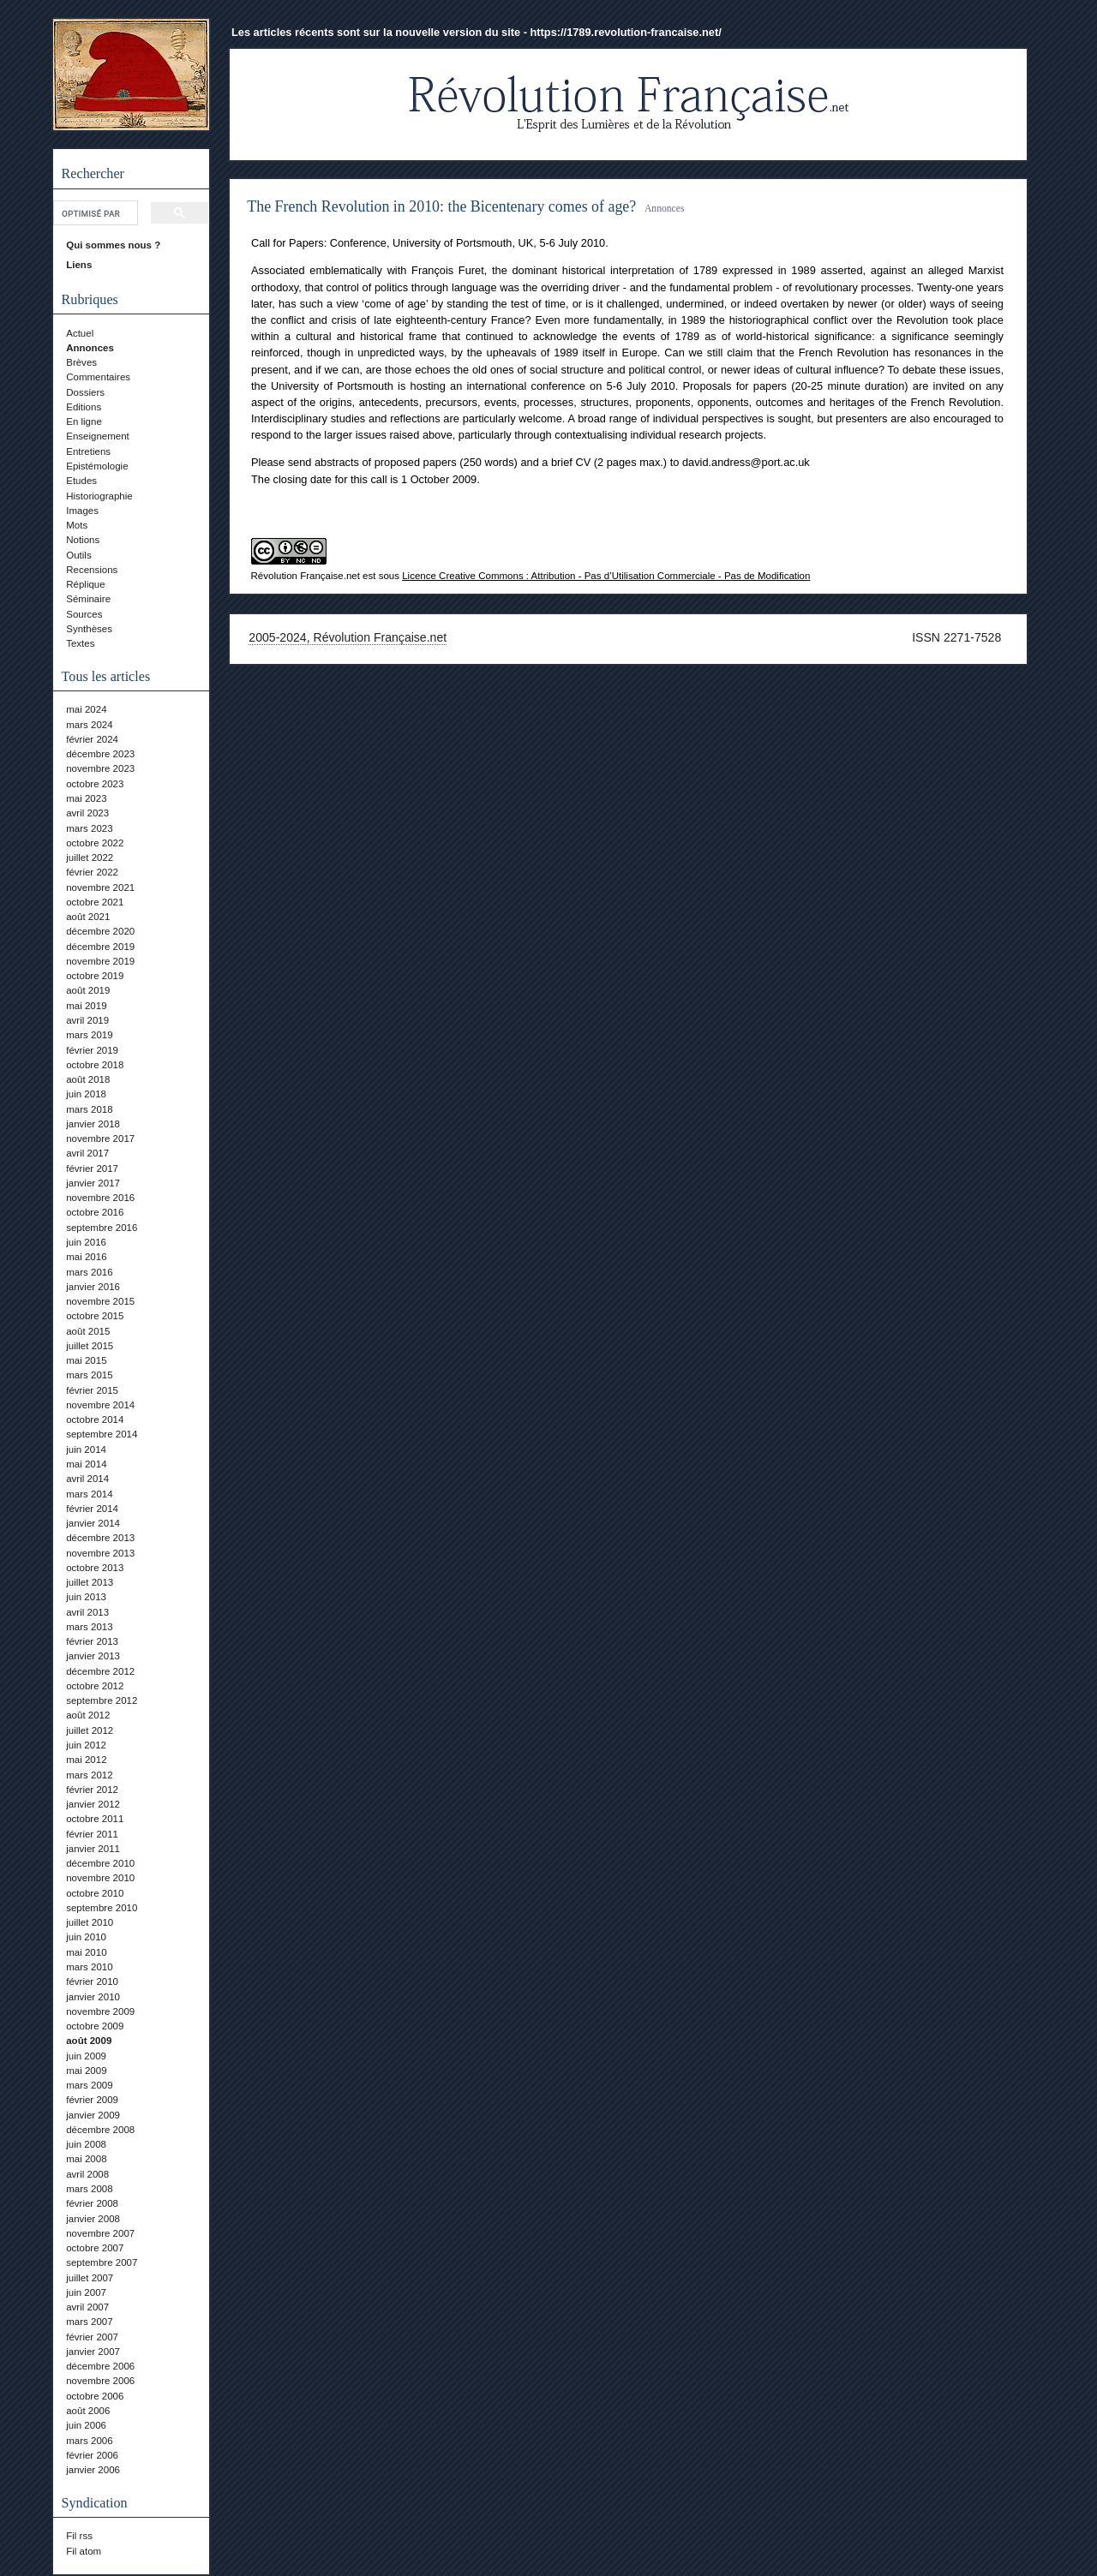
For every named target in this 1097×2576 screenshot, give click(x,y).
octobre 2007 (94, 2248)
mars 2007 (89, 2321)
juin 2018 (86, 1094)
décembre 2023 (100, 754)
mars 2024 (89, 725)
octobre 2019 (94, 976)
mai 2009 (86, 2070)
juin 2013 (86, 1597)
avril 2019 (87, 1020)
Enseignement (97, 436)
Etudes (81, 480)
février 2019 (92, 1050)
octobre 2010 (94, 1893)
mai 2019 (86, 1006)
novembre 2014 (100, 1405)
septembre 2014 (101, 1434)
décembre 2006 (100, 2366)
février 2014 (92, 1508)
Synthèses (89, 629)
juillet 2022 (89, 857)
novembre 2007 (100, 2233)
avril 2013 (87, 1612)
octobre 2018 (94, 1065)
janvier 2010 (93, 1997)
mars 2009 (89, 2085)
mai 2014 (86, 1464)
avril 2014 (87, 1478)
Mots (76, 525)
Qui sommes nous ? (113, 245)
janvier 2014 (93, 1523)
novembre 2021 (100, 887)
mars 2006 (89, 2441)
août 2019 (88, 990)
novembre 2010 (100, 1878)
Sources (84, 614)
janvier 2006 (93, 2470)
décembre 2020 (100, 931)
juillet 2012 (89, 1730)
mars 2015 (89, 1375)
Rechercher (93, 173)
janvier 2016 (93, 1287)
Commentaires (98, 377)
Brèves (81, 362)
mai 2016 (86, 1257)
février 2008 (92, 2203)
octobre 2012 (94, 1686)
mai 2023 (86, 798)
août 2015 (88, 1331)
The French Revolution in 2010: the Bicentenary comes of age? (441, 206)
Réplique (85, 584)
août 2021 (88, 916)
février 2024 (92, 739)
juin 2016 (86, 1242)
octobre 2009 (94, 2026)
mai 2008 (86, 2159)
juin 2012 (86, 1745)
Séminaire (88, 599)
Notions (82, 540)
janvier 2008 (93, 2219)
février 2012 (92, 1789)
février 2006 (92, 2455)
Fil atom (83, 2551)
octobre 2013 (94, 1568)
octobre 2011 (94, 1819)
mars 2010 (89, 1967)
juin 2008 (86, 2144)
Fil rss (79, 2536)
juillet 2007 (89, 2278)
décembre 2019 (100, 946)
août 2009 (88, 2040)
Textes (80, 643)
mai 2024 (86, 709)
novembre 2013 (100, 1553)
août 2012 (88, 1715)
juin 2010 (86, 1937)
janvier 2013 (93, 1656)
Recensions (91, 570)
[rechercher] (94, 213)
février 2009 (92, 2100)
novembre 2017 (100, 1138)
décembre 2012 (100, 1671)
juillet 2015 (89, 1346)
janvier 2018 (93, 1124)
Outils (78, 555)
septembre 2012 (101, 1700)
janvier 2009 (93, 2115)
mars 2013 (89, 1627)
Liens (79, 265)
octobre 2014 (94, 1419)
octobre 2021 (94, 902)
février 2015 (92, 1390)
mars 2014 (89, 1494)
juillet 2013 (89, 1582)
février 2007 (92, 2337)
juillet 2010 (89, 1922)
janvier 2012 (93, 1804)
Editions (83, 407)
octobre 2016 (94, 1212)
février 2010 (92, 1981)
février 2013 (92, 1641)
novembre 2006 (100, 2381)
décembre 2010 (100, 1863)
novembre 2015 (100, 1301)
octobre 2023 (94, 784)
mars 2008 (89, 2189)
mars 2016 (89, 1272)
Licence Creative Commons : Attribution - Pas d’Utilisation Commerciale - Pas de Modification (606, 576)
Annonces (90, 348)
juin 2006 (86, 2425)
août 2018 (88, 1079)
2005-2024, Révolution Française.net (348, 637)
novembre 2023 (100, 768)
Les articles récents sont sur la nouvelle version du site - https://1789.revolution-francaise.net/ (476, 32)
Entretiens (88, 451)
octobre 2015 (94, 1316)
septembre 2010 (101, 1908)
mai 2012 (86, 1759)
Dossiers (85, 392)
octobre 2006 (94, 2396)
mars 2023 (89, 828)
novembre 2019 (100, 961)
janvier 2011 (93, 1849)
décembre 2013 (100, 1538)
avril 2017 (87, 1153)
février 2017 (92, 1168)
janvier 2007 (93, 2351)
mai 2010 (86, 1952)
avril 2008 (87, 2174)
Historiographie (99, 496)
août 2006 (88, 2411)
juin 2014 (86, 1449)
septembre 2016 (101, 1227)
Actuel (79, 333)
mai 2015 (86, 1360)
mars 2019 (89, 1035)
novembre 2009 (100, 2011)
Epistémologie (97, 466)
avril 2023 (87, 813)
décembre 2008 (100, 2130)
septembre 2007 (101, 2262)
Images (82, 510)
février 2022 (92, 872)
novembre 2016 (100, 1197)
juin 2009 (86, 2056)
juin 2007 (86, 2292)
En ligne (84, 421)
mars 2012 (89, 1775)
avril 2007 (87, 2307)
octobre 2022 (94, 843)
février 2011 (92, 1834)
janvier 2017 (93, 1183)
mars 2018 (89, 1109)
